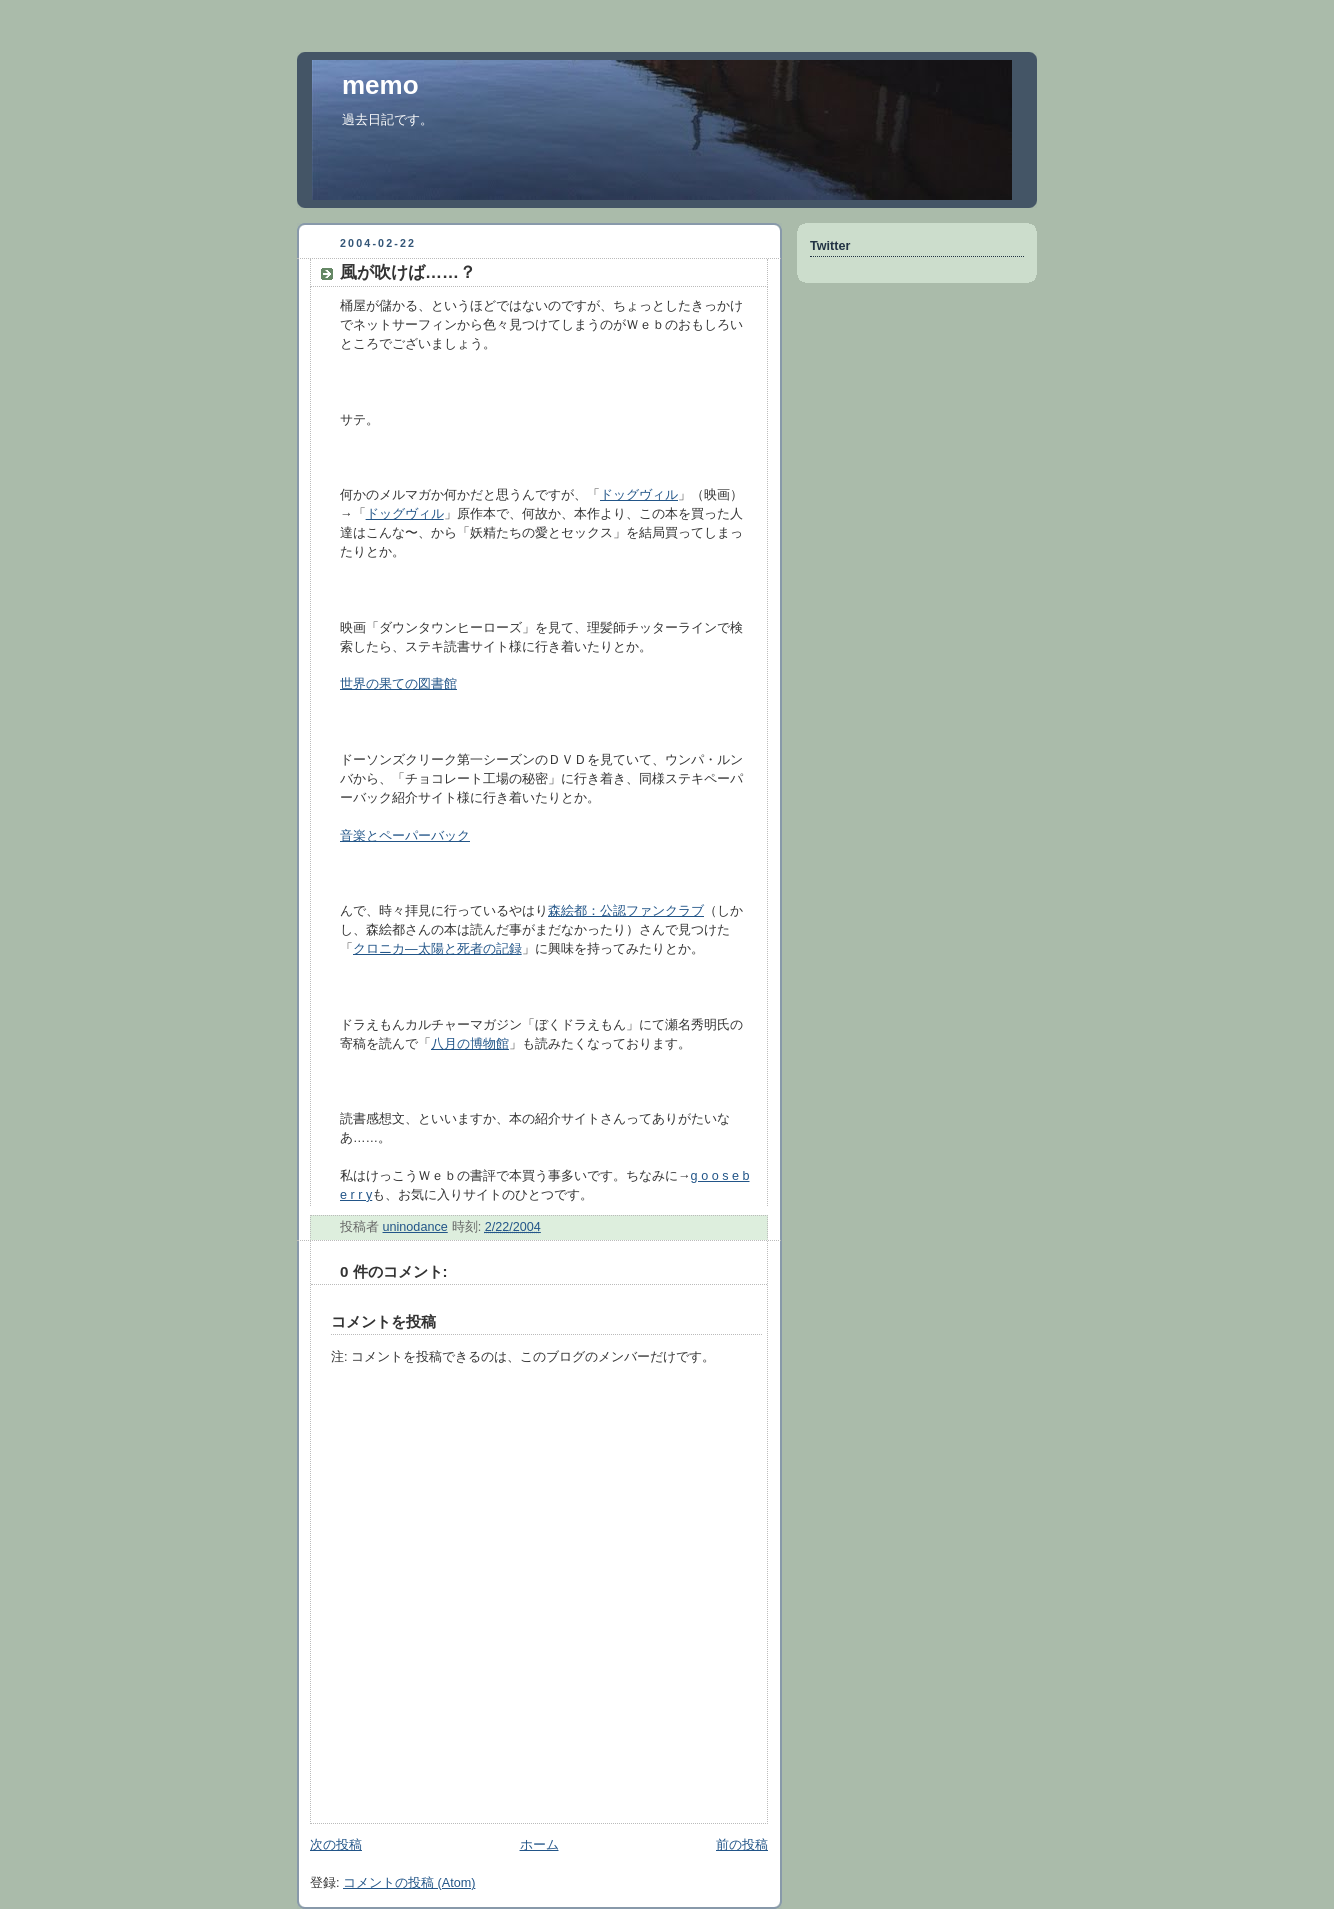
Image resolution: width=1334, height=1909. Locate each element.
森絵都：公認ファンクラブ (626, 911)
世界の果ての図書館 (398, 684)
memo (380, 85)
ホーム (539, 1845)
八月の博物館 (470, 1044)
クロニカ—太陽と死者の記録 (437, 949)
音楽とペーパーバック (405, 836)
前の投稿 (742, 1845)
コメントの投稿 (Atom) (409, 1883)
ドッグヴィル (639, 495)
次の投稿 (336, 1845)
